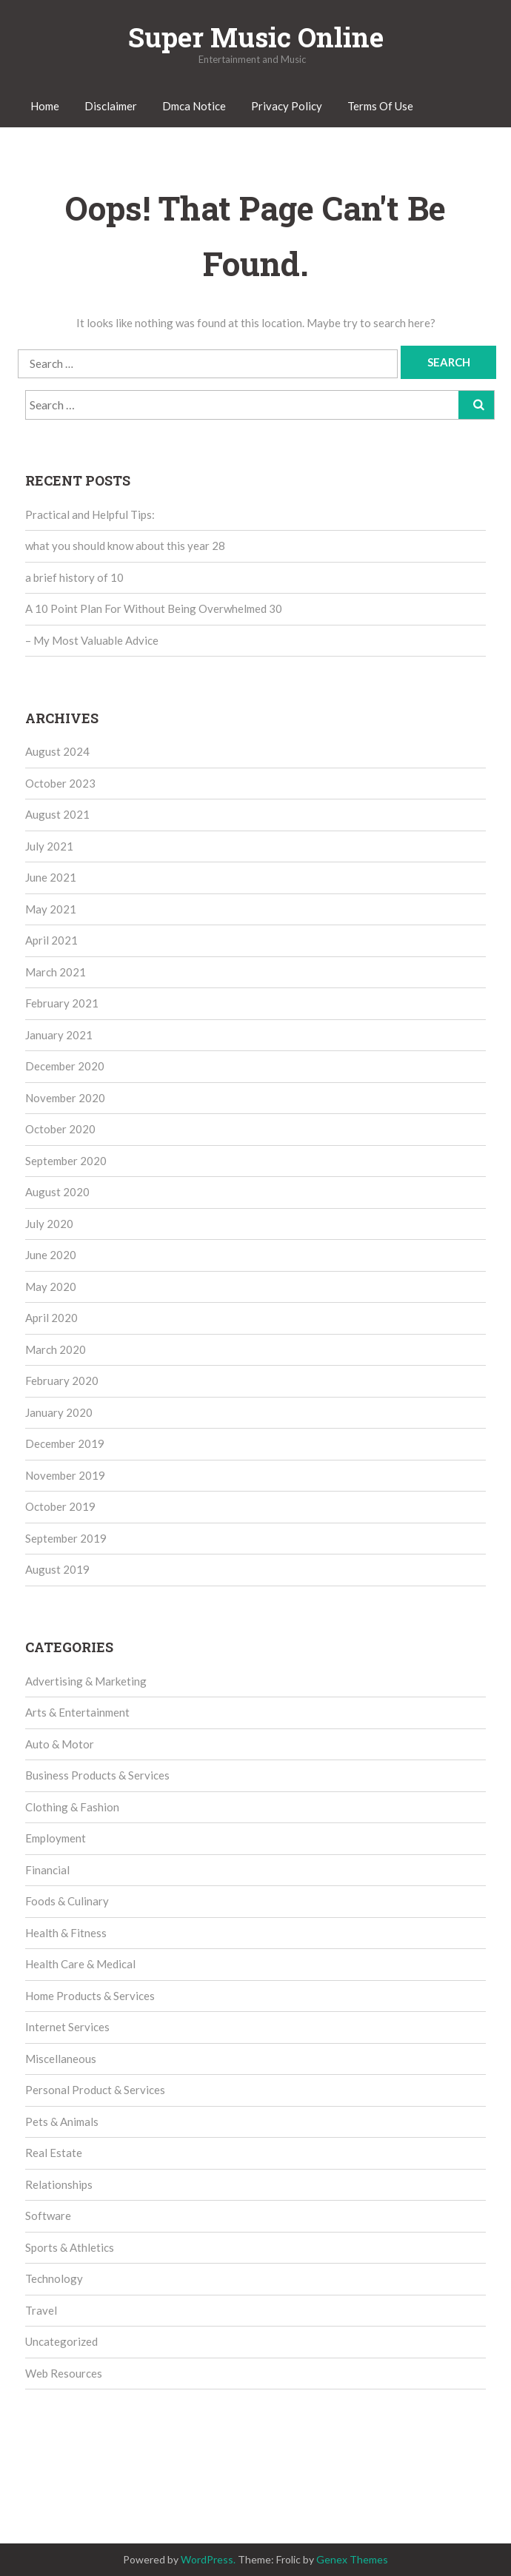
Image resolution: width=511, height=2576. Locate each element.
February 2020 (61, 1380)
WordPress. (208, 2559)
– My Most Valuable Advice (91, 640)
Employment (55, 1838)
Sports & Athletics (69, 2247)
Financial (47, 1869)
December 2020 (64, 1066)
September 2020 (66, 1160)
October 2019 (60, 1506)
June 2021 (50, 877)
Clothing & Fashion (72, 1807)
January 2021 (59, 1035)
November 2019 (65, 1475)
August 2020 (57, 1191)
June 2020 (50, 1254)
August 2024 (57, 751)
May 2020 (50, 1286)
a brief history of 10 (74, 577)
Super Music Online (256, 37)
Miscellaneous (60, 2058)
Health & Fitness (66, 1932)
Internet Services (67, 2026)
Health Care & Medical (80, 1963)
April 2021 (51, 940)
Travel (41, 2310)
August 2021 (57, 814)
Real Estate (53, 2152)
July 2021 (49, 846)
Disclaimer (110, 106)
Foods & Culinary (67, 1901)
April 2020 (51, 1317)
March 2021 (55, 972)
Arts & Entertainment (77, 1712)
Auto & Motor (59, 1744)
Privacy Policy (286, 106)
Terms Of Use (380, 106)
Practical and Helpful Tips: (90, 514)
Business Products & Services (97, 1775)
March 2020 (55, 1349)
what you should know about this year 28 (125, 545)
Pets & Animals (61, 2121)
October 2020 (60, 1129)
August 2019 (57, 1569)
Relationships (59, 2184)
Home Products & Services (90, 1995)
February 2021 (61, 1003)
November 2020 (65, 1097)
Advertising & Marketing (86, 1681)
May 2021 (50, 909)
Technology (54, 2278)
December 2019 (64, 1443)
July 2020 (49, 1223)
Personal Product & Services (95, 2089)
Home (44, 106)
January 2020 (59, 1412)
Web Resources (63, 2373)
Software (48, 2215)
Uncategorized (61, 2341)
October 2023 (60, 783)
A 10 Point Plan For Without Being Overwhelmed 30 (153, 608)
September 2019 (66, 1538)
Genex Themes (352, 2559)
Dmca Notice (194, 106)
